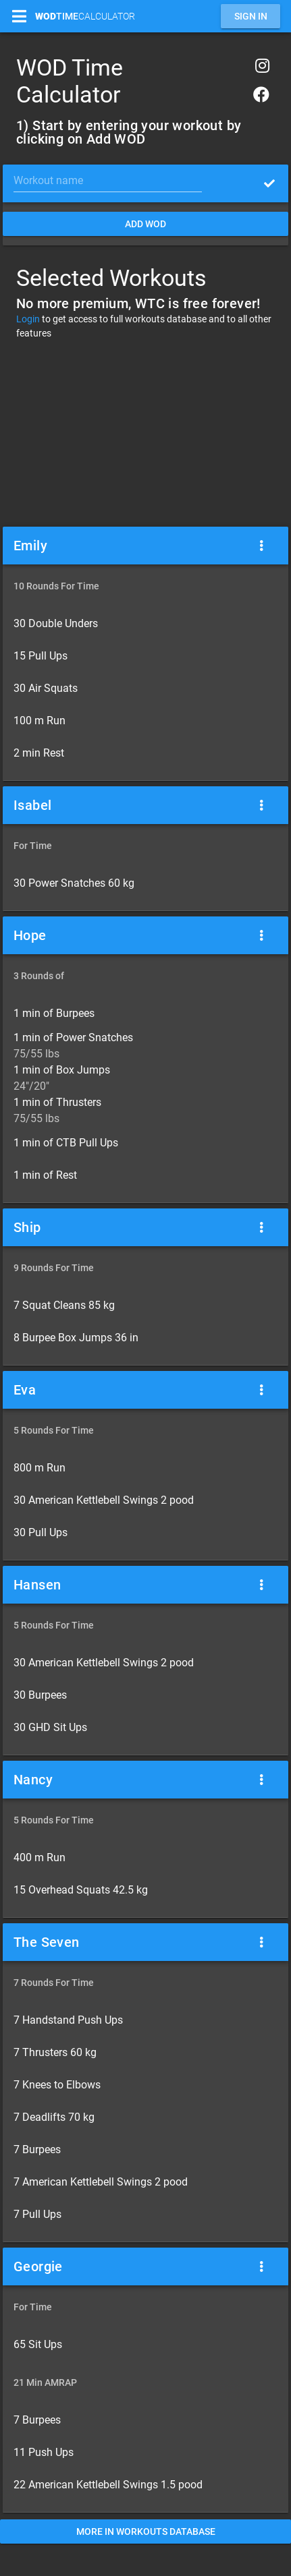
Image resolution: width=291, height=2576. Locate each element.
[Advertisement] (145, 432)
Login (28, 319)
